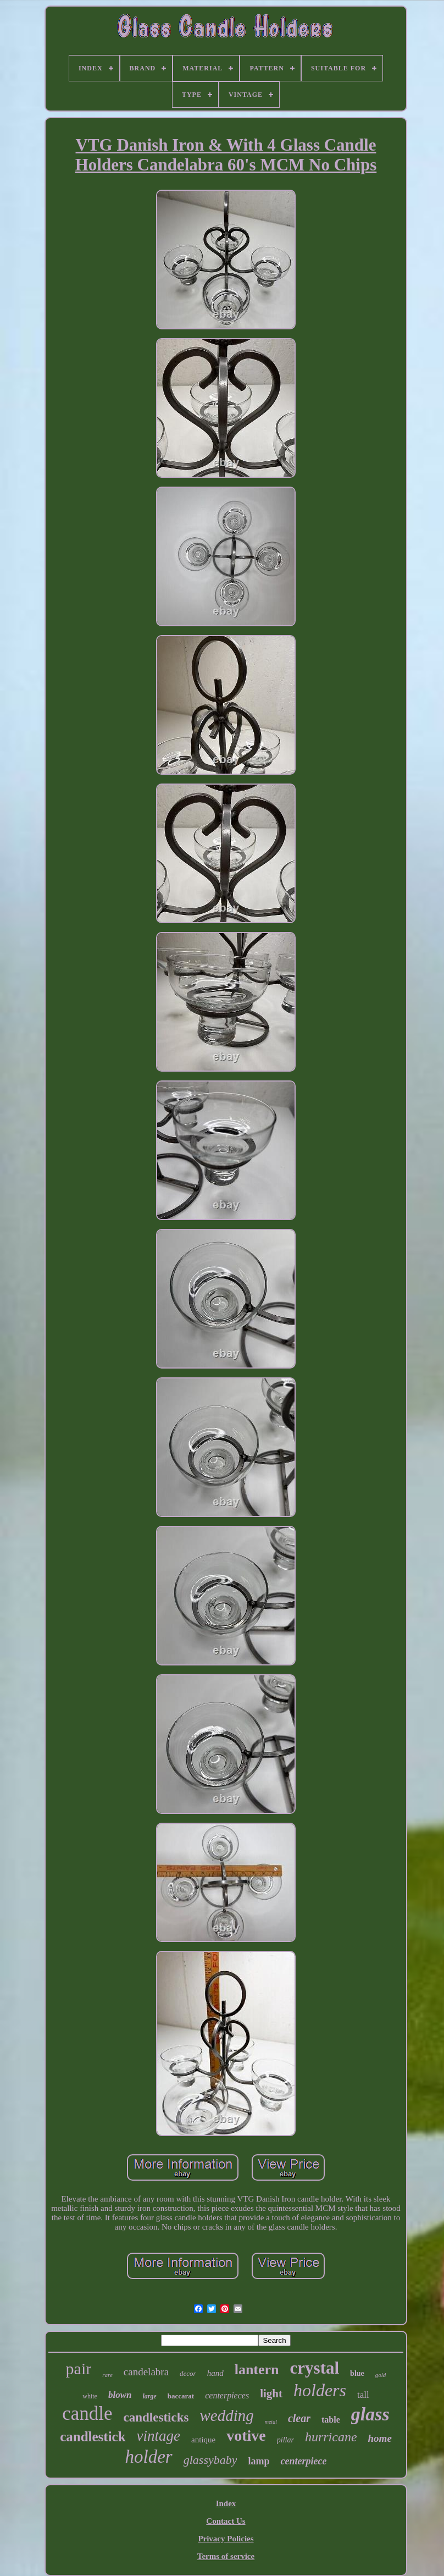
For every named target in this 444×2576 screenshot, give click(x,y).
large (149, 2396)
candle (87, 2413)
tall (363, 2395)
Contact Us (225, 2521)
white (89, 2396)
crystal (315, 2368)
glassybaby (210, 2460)
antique (203, 2439)
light (271, 2393)
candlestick (92, 2436)
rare (107, 2374)
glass (370, 2414)
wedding (226, 2415)
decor (188, 2373)
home (380, 2438)
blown (120, 2395)
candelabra (146, 2372)
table (330, 2419)
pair (79, 2368)
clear (299, 2418)
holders (319, 2390)
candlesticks (156, 2417)
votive (246, 2435)
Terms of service (225, 2556)
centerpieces (227, 2395)
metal (271, 2422)
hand (215, 2373)
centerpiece (303, 2461)
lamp (258, 2461)
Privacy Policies (225, 2538)
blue (357, 2373)
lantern (257, 2370)
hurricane (331, 2437)
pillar (285, 2440)
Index (226, 2503)
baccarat (181, 2396)
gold (380, 2374)
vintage (158, 2436)
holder (149, 2457)
